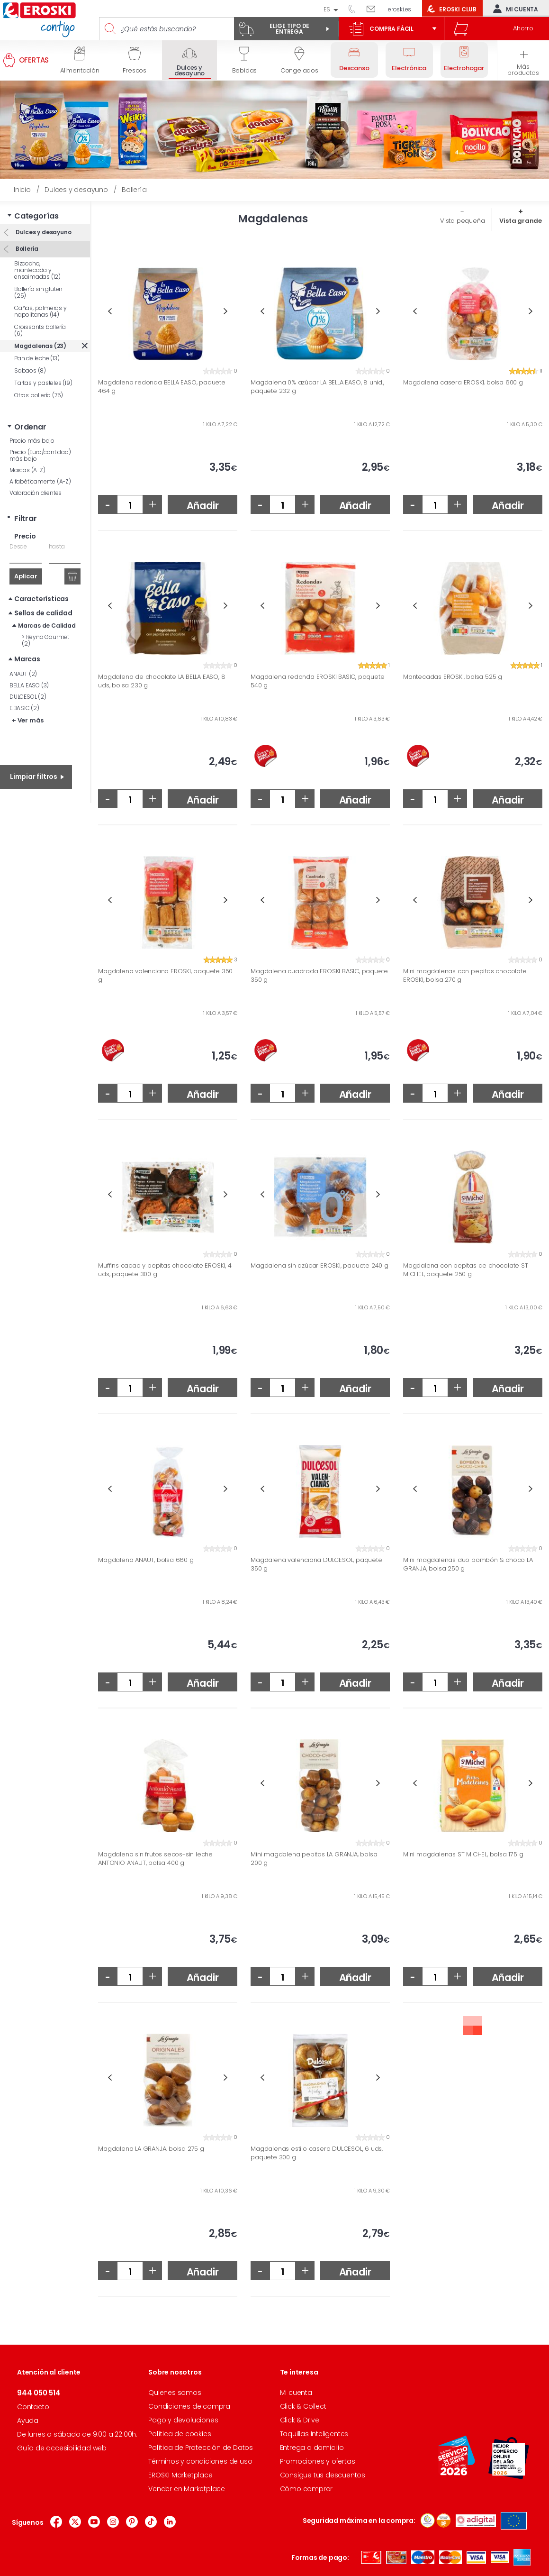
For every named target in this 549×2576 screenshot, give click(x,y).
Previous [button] (110, 311)
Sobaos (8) (30, 370)
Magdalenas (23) (40, 346)
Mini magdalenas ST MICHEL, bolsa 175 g (463, 1854)
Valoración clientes (35, 493)
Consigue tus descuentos (322, 2475)
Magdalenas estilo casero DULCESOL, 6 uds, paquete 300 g (317, 2153)
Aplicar (25, 576)
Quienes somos (174, 2392)
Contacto (33, 2407)
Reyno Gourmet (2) (45, 640)
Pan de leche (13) (37, 358)
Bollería (26, 249)
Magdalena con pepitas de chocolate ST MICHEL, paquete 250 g (465, 1269)
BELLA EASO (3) (29, 685)
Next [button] (226, 311)
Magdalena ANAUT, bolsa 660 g (145, 1560)
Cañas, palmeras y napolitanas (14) (40, 311)
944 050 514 (355, 8)
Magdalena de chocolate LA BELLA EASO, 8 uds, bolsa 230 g (161, 681)
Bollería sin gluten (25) (38, 292)
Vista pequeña (462, 220)
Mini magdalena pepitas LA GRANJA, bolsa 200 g (314, 1858)
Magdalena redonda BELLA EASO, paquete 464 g (161, 386)
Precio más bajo (31, 441)
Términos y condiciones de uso (200, 2461)
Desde (18, 546)
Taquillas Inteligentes (314, 2434)
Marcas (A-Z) (27, 470)
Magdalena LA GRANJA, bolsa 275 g (151, 2149)
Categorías (36, 215)
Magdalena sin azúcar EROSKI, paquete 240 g (319, 1265)
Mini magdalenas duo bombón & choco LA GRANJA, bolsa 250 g (468, 1564)
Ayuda (27, 2420)
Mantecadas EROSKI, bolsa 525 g (452, 677)
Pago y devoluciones (183, 2420)
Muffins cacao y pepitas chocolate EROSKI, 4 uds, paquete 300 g (164, 1269)
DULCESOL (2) (27, 697)
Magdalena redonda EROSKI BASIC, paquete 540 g (317, 681)
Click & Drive (299, 2420)
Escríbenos (374, 8)
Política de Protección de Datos (200, 2447)
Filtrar (25, 518)
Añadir (203, 505)
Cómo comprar (306, 2489)
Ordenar (30, 426)
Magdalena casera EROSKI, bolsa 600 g (463, 382)
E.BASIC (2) (24, 708)
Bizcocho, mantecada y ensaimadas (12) (37, 270)
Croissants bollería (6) (40, 330)
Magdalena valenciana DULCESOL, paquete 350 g (316, 1564)
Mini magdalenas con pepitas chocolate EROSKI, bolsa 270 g (465, 975)
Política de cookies (179, 2434)
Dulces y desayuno (42, 232)
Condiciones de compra (189, 2406)
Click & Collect (303, 2406)
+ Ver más (28, 720)
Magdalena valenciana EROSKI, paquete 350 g (165, 975)
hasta (57, 546)
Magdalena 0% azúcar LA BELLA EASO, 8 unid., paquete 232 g (317, 386)
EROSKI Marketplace (180, 2475)
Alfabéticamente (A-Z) (40, 481)
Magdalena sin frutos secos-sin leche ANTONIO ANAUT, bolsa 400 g (155, 1858)
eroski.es (399, 9)
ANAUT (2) (23, 674)
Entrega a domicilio (312, 2447)
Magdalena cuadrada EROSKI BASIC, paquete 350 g (319, 975)
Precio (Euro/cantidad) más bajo (40, 455)
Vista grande (520, 220)
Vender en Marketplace (186, 2489)
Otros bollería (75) (38, 395)
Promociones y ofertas (317, 2461)
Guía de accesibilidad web (62, 2448)
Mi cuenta (513, 8)
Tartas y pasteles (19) (43, 383)
